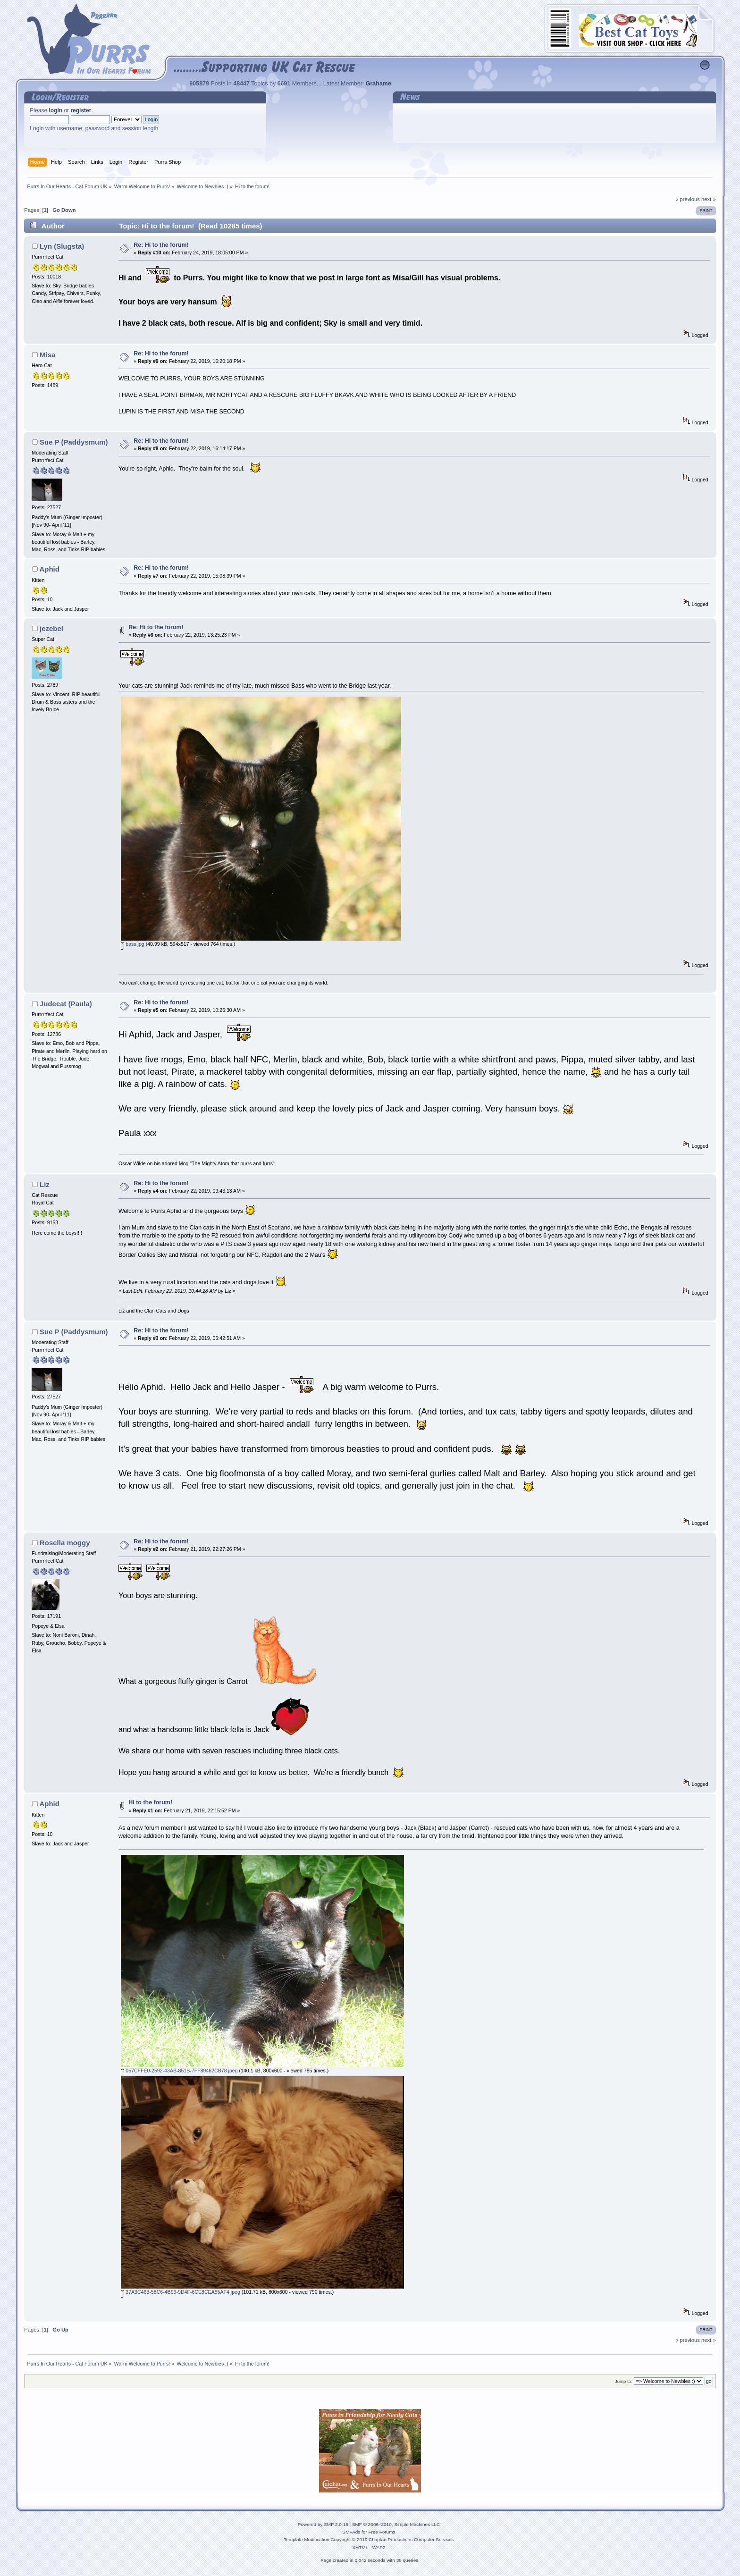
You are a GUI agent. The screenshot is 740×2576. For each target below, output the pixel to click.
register (80, 110)
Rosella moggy (65, 1543)
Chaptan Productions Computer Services (411, 2539)
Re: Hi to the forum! (161, 245)
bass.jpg (132, 944)
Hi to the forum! (150, 1802)
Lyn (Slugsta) (62, 246)
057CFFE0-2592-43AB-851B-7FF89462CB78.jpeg (179, 2070)
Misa (47, 355)
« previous (687, 199)
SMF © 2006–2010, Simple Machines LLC (396, 2524)
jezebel (51, 628)
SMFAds (352, 2531)
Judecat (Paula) (66, 1004)
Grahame (378, 83)
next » (708, 199)
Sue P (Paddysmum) (74, 442)
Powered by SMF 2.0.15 (323, 2524)
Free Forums (381, 2531)
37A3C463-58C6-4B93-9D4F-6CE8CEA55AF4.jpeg (180, 2292)
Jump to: (623, 2381)
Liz (45, 1184)
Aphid (49, 569)
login (55, 110)
